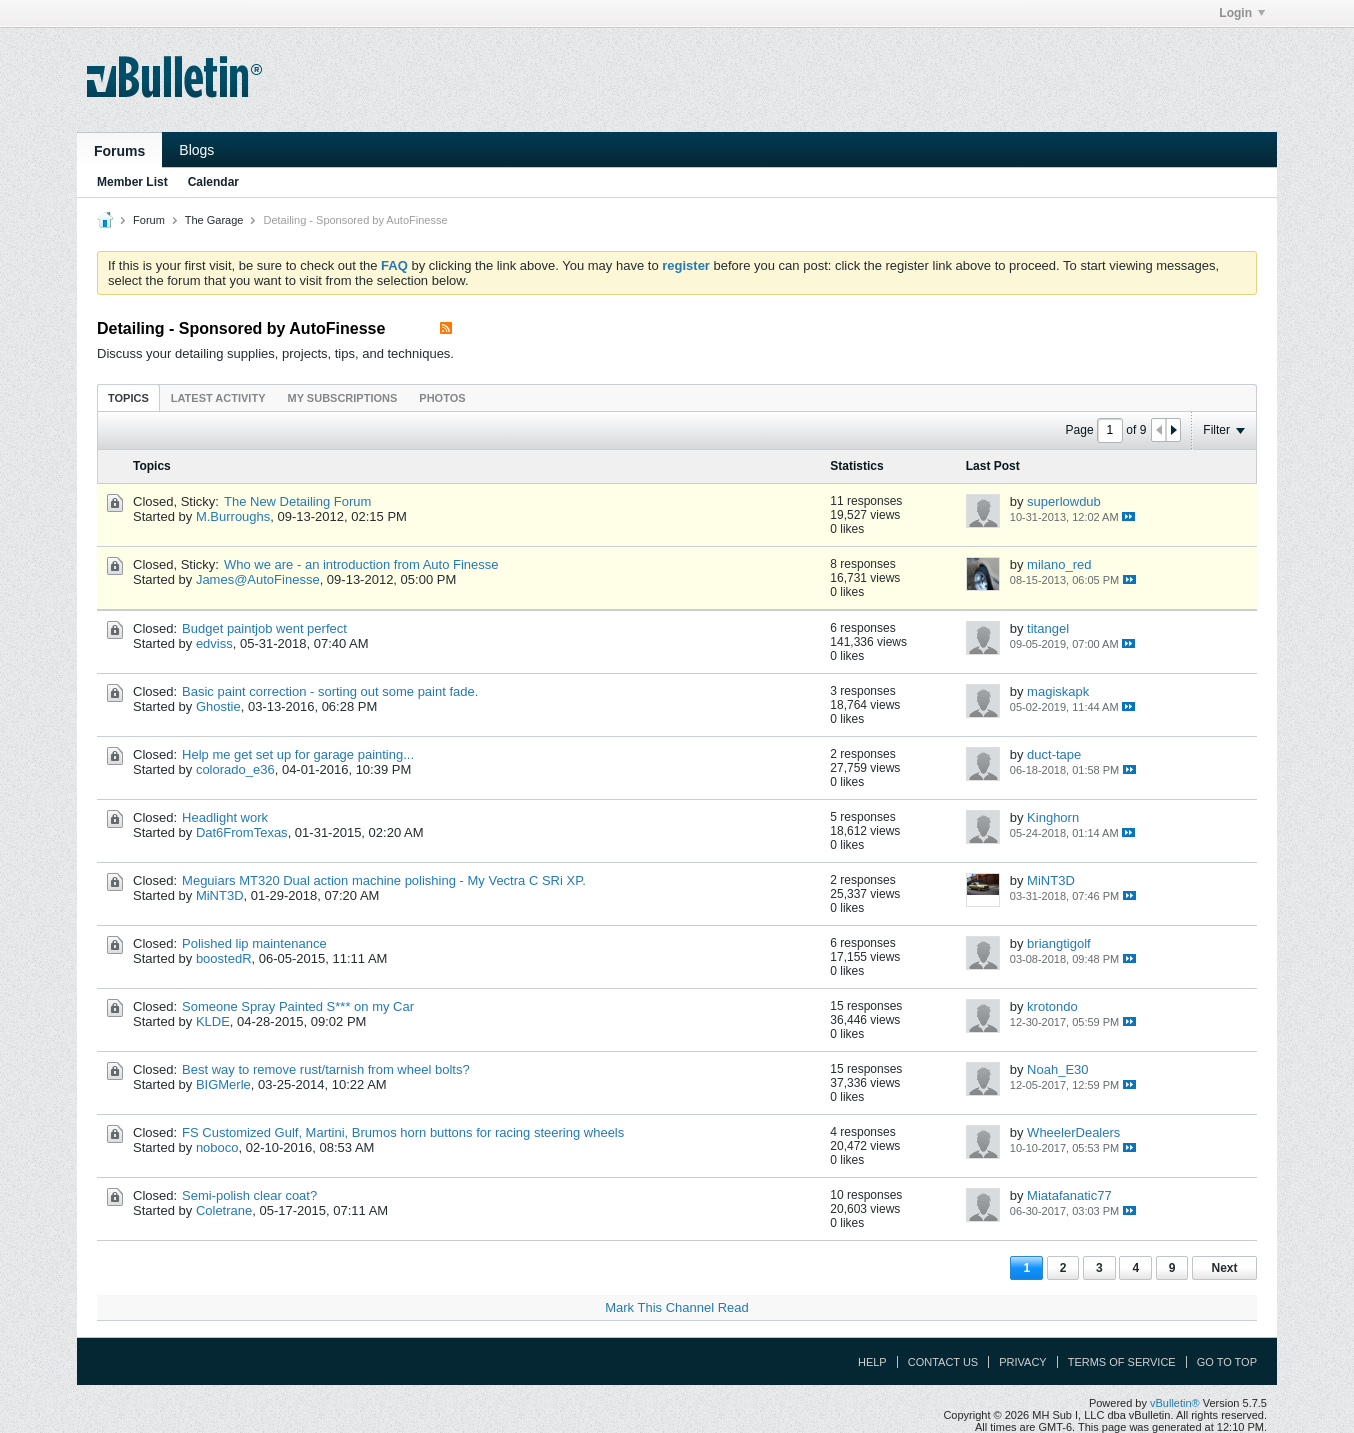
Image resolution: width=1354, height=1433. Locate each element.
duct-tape (1054, 754)
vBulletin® (1175, 1403)
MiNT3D (220, 895)
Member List (132, 182)
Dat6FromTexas (242, 832)
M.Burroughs (233, 516)
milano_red (1059, 564)
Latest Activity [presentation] (218, 398)
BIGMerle (223, 1084)
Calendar (213, 182)
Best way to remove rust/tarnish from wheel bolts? (326, 1069)
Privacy (1022, 1362)
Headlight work (225, 817)
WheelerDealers (1073, 1132)
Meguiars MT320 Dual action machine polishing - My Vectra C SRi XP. (384, 880)
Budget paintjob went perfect (264, 628)
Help (872, 1362)
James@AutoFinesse (258, 579)
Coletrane (224, 1210)
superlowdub (1064, 501)
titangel (1048, 628)
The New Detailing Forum (297, 501)
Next (1224, 1268)
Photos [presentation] (442, 398)
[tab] (128, 397)
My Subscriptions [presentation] (343, 398)
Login (1242, 13)
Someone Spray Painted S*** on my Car (298, 1006)
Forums (119, 151)
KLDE (213, 1021)
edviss (214, 643)
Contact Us (943, 1362)
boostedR (224, 958)
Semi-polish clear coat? (249, 1195)
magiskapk (1058, 691)
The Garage (214, 220)
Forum (149, 220)
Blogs (196, 150)
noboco (217, 1147)
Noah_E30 (1057, 1069)
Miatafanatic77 (1069, 1195)
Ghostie (218, 706)
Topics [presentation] (128, 398)
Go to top (1227, 1362)
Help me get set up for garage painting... (298, 754)
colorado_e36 (235, 769)
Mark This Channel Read (677, 1307)
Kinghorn (1053, 817)
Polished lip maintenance (254, 943)
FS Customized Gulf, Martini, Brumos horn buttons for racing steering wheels (403, 1132)
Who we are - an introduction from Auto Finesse (361, 564)
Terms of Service (1122, 1362)
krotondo (1052, 1006)
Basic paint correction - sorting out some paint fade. (330, 691)
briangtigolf (1059, 943)
